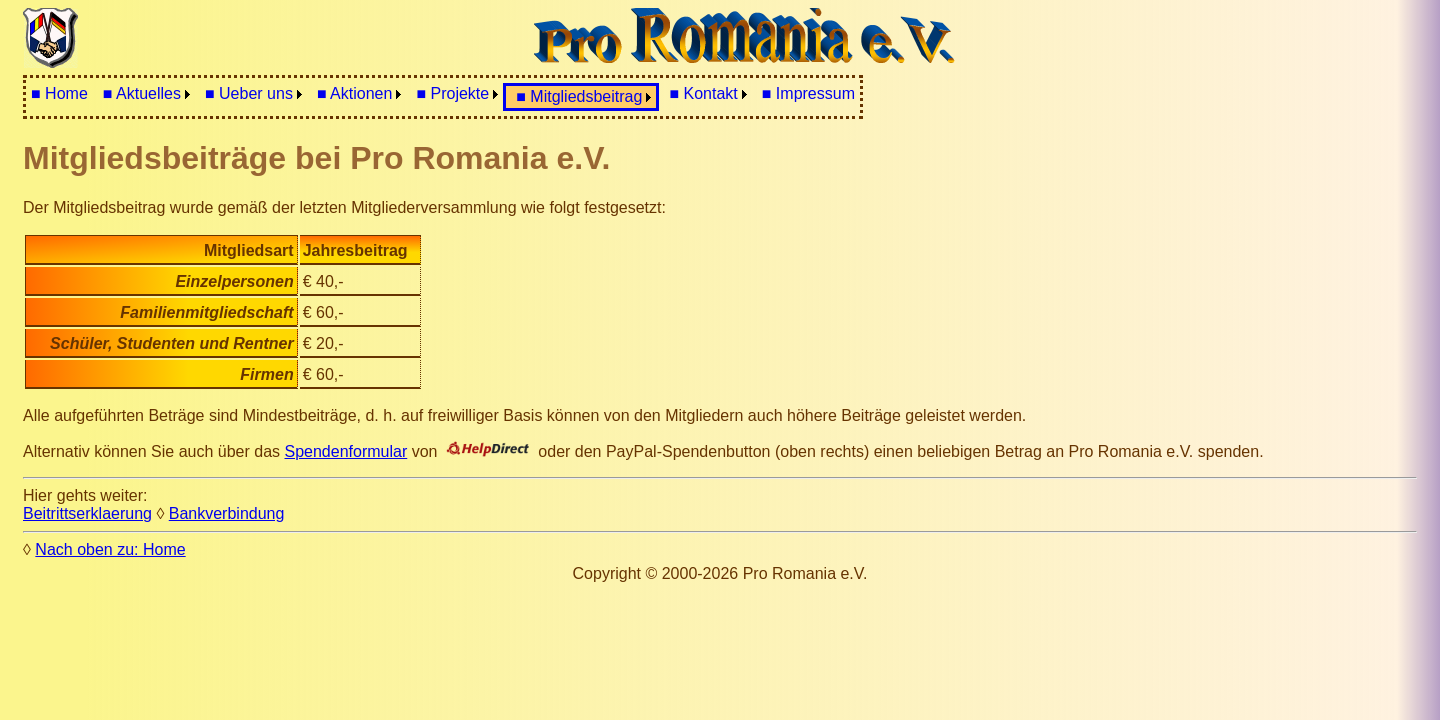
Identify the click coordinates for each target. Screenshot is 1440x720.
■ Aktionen (355, 93)
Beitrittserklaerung (87, 513)
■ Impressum (808, 93)
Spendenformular (346, 451)
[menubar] (443, 97)
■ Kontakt (703, 93)
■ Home (59, 93)
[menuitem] (59, 94)
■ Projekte (452, 93)
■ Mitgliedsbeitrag (579, 96)
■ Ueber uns (249, 93)
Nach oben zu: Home (110, 549)
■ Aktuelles (142, 93)
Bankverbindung (227, 513)
